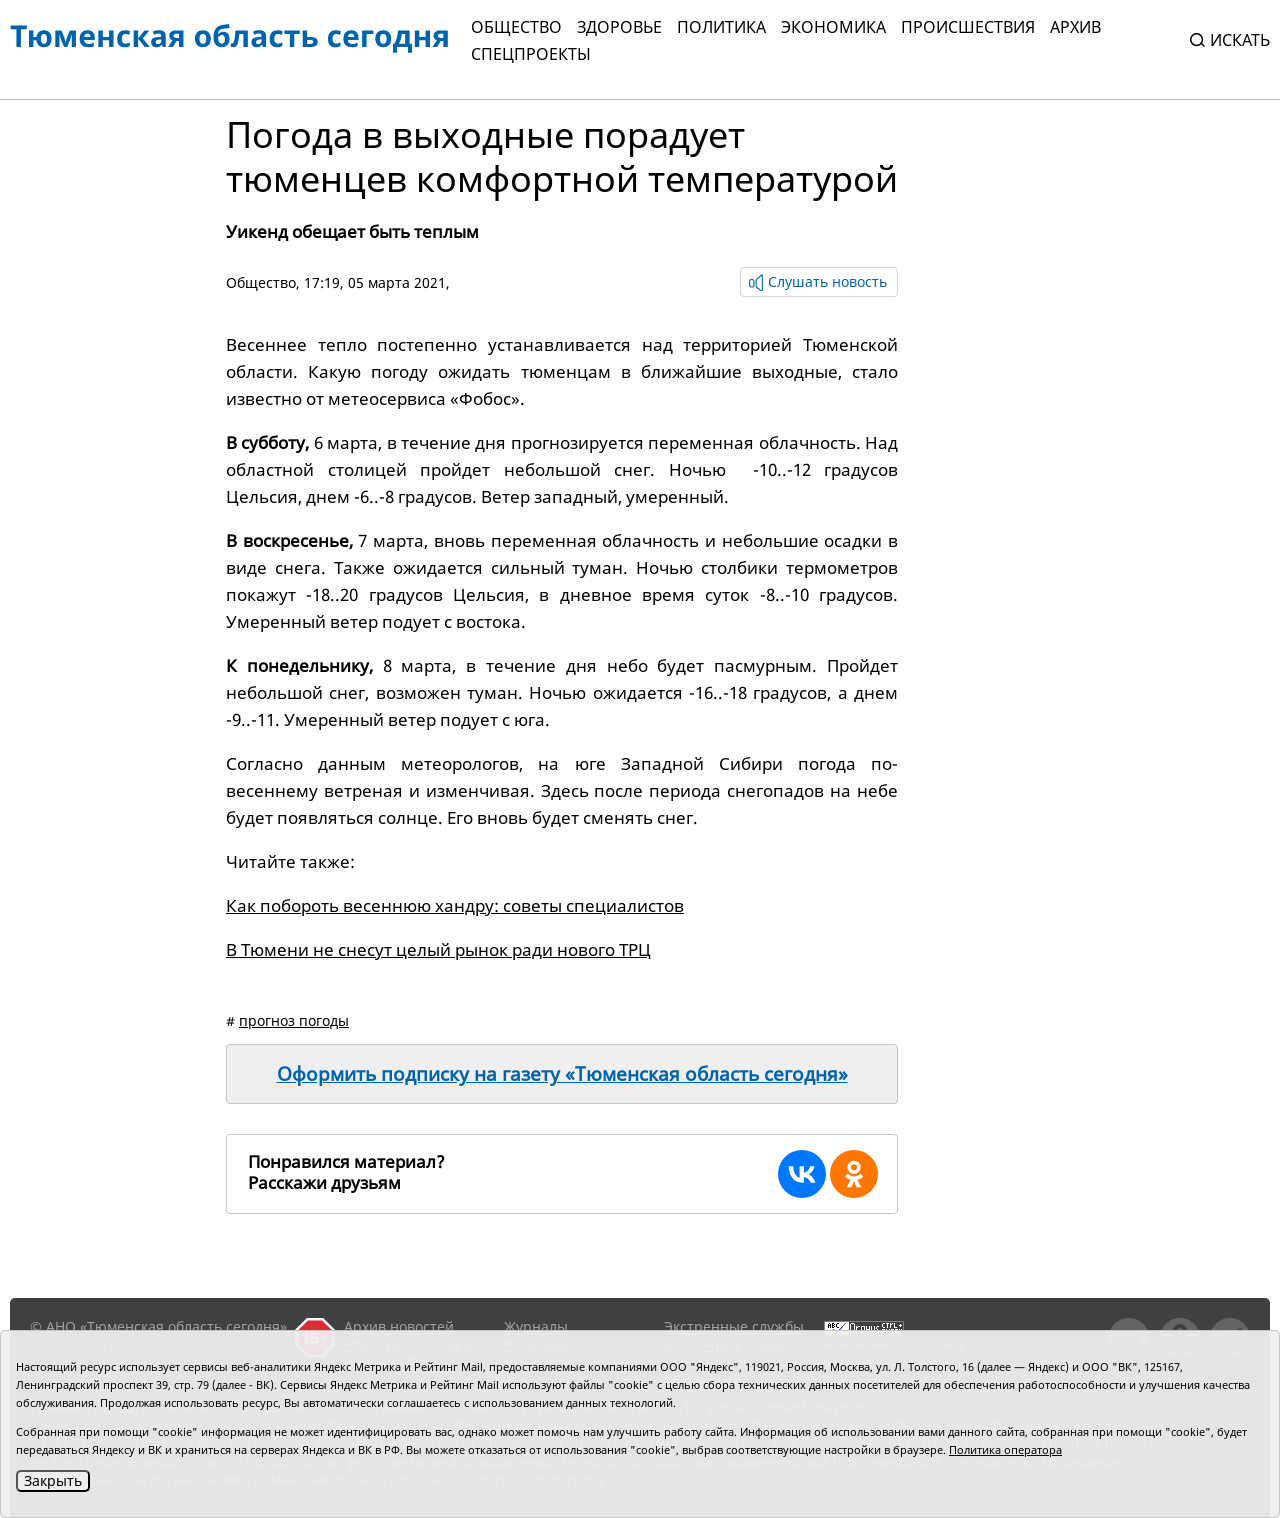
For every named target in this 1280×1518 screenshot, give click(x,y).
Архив (1075, 27)
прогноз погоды (294, 1020)
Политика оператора (1005, 1449)
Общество (516, 27)
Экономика (833, 27)
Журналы (536, 1326)
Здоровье (619, 27)
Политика (721, 27)
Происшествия (968, 27)
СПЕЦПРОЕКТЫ (531, 54)
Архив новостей (399, 1326)
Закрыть (53, 1480)
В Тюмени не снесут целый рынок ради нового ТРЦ (438, 949)
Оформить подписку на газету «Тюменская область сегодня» (562, 1074)
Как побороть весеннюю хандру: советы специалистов (455, 905)
